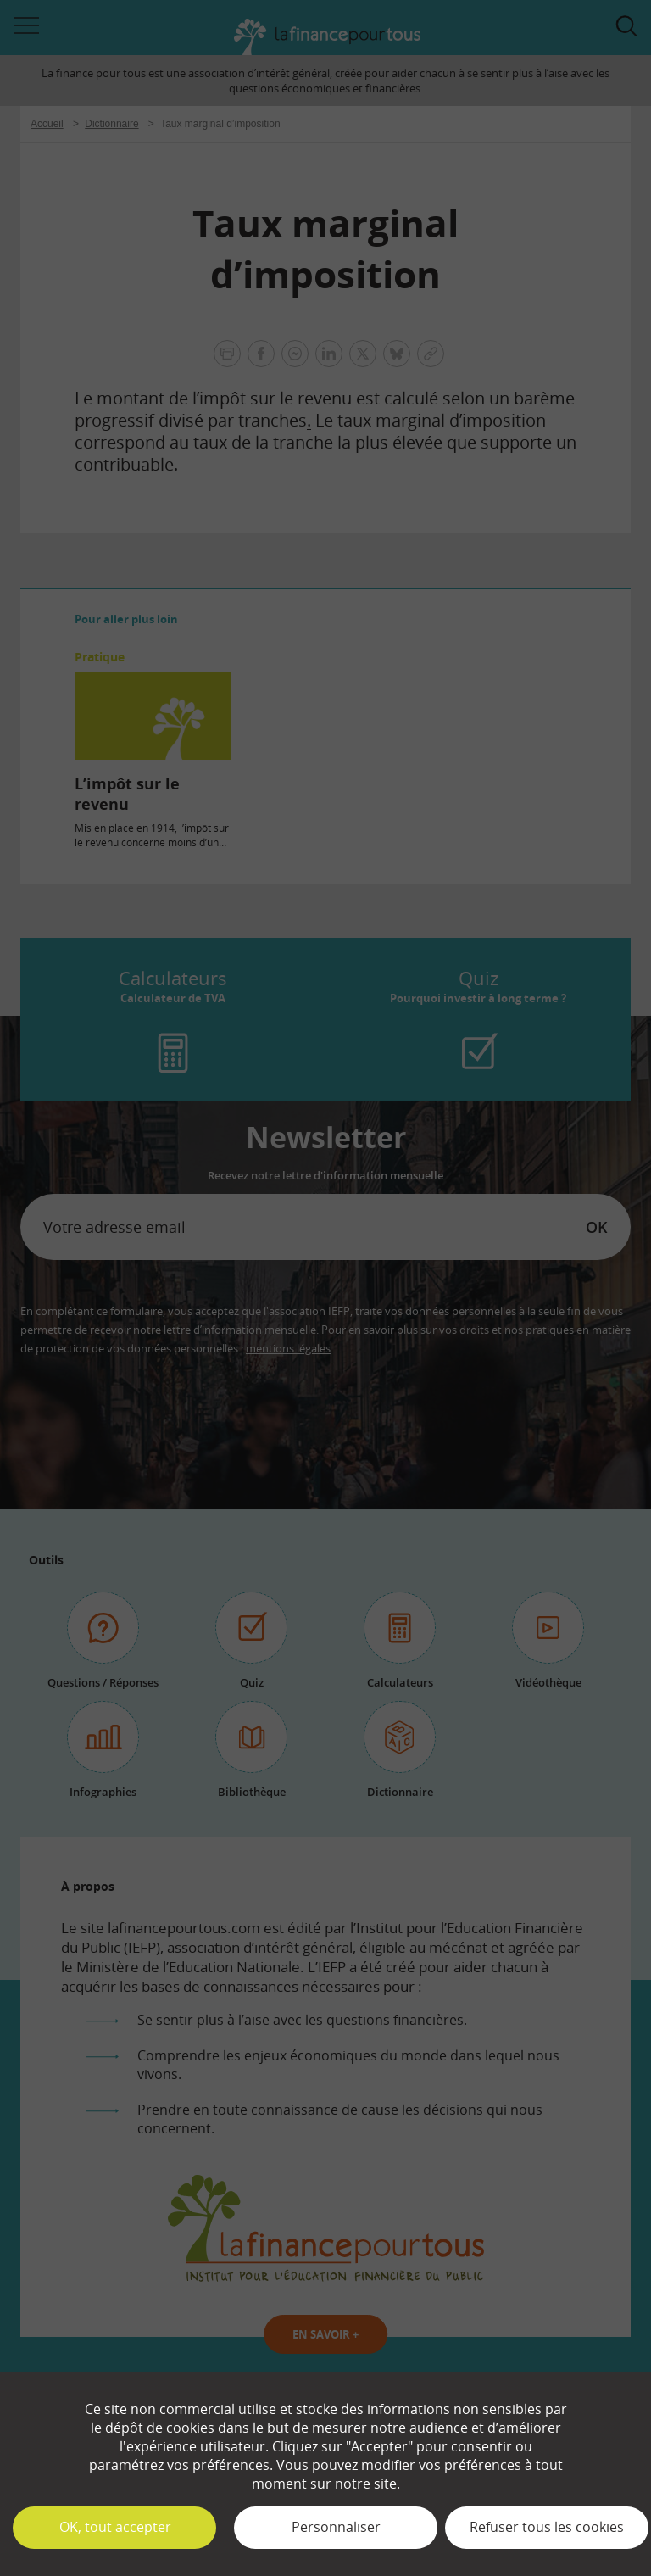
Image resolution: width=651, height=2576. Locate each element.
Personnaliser (336, 2526)
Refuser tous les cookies (547, 2526)
